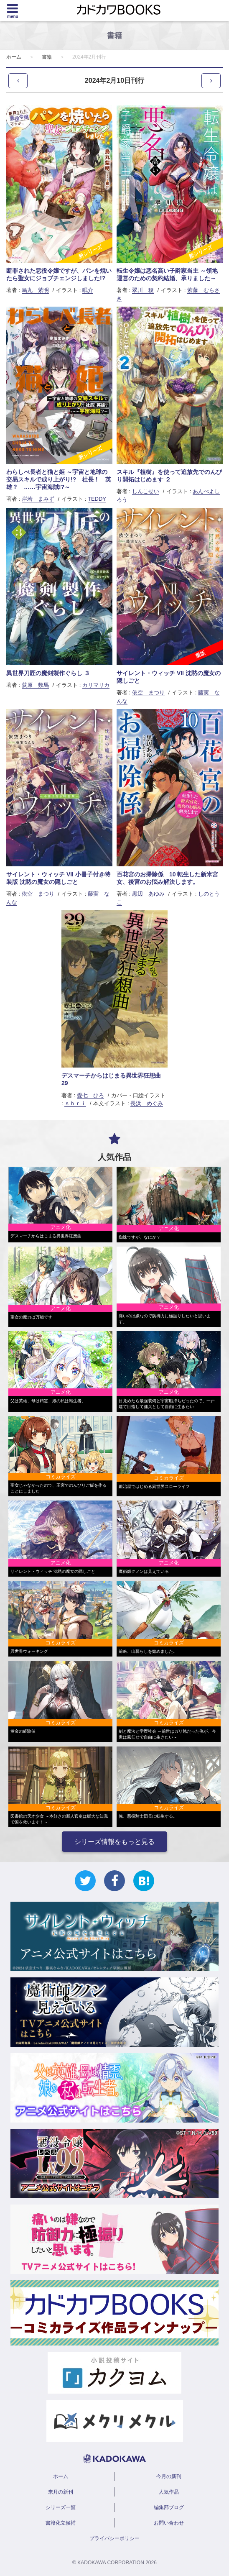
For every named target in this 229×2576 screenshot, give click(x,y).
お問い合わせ (169, 2523)
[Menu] (12, 10)
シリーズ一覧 (61, 2507)
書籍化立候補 (61, 2523)
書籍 (47, 57)
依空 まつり (148, 692)
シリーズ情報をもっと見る (114, 1841)
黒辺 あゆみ (148, 894)
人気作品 (169, 2492)
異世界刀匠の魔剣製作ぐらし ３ (48, 673)
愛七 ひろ (90, 1095)
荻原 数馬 (35, 685)
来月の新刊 (60, 2492)
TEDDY (97, 499)
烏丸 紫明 (35, 290)
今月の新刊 (168, 2476)
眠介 (87, 290)
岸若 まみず (38, 499)
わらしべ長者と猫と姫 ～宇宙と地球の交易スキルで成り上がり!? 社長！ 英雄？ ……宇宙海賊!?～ (58, 479)
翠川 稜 (143, 290)
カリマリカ (95, 685)
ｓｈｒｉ (75, 1103)
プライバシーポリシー (114, 2538)
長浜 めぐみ (146, 1103)
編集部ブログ (169, 2507)
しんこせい (145, 491)
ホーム (13, 57)
